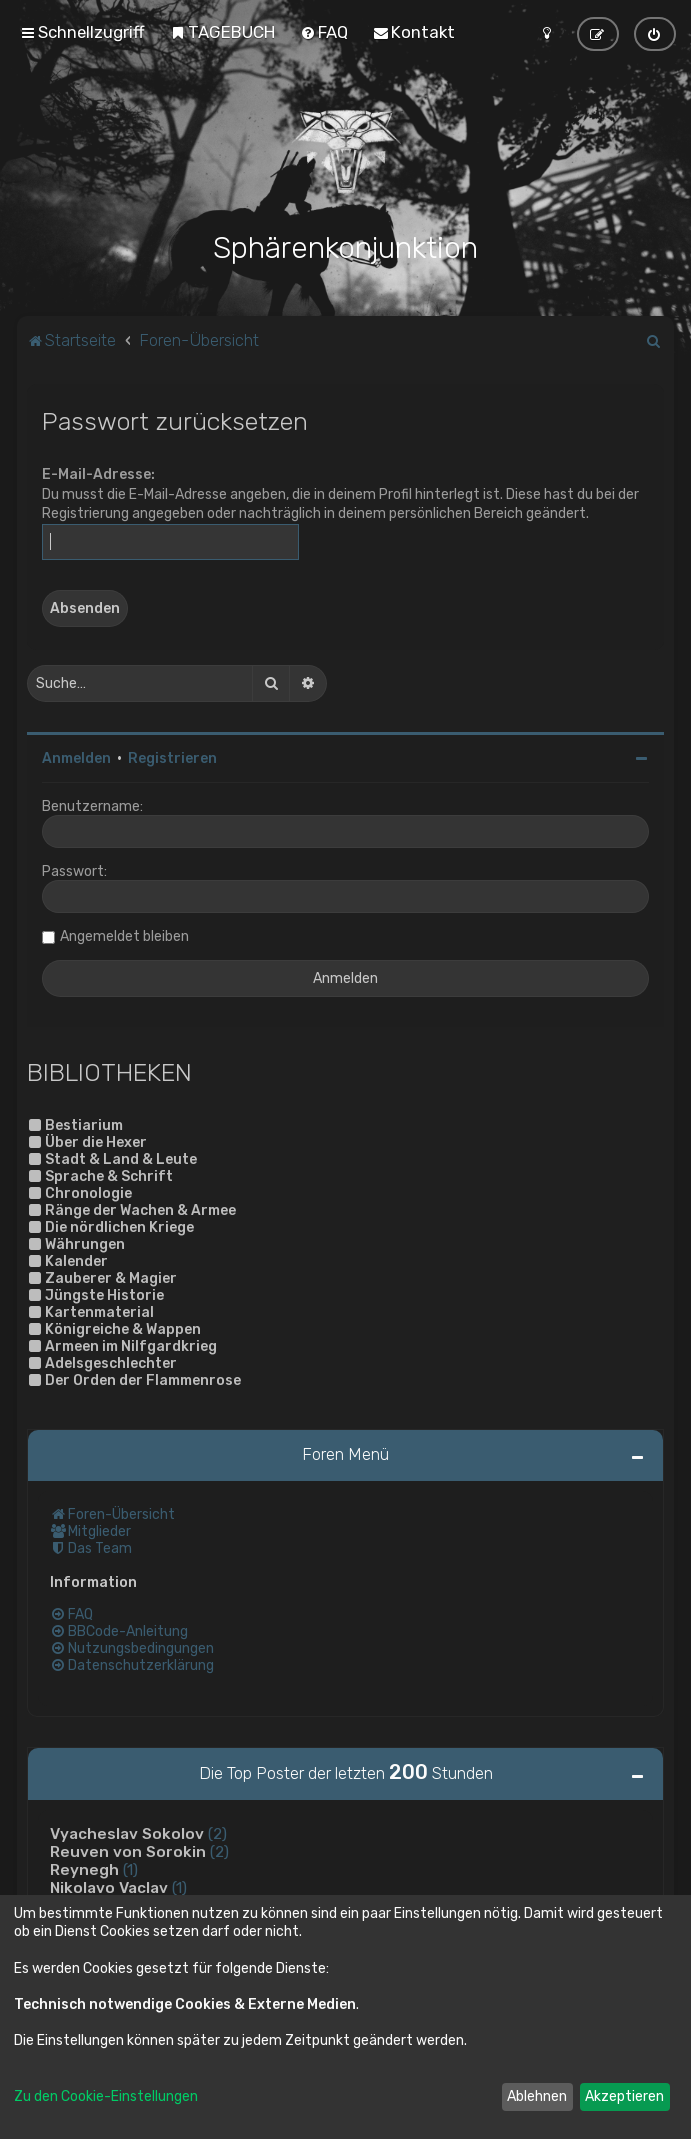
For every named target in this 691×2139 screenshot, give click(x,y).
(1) (130, 1868)
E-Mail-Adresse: (98, 472)
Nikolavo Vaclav (109, 1886)
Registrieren (172, 756)
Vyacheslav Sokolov (127, 1832)
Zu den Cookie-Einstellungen (106, 2096)
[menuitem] (222, 32)
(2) (217, 1832)
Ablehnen (537, 2096)
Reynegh (84, 1868)
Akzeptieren (624, 2096)
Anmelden (76, 756)
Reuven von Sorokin (128, 1850)
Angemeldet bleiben (124, 934)
